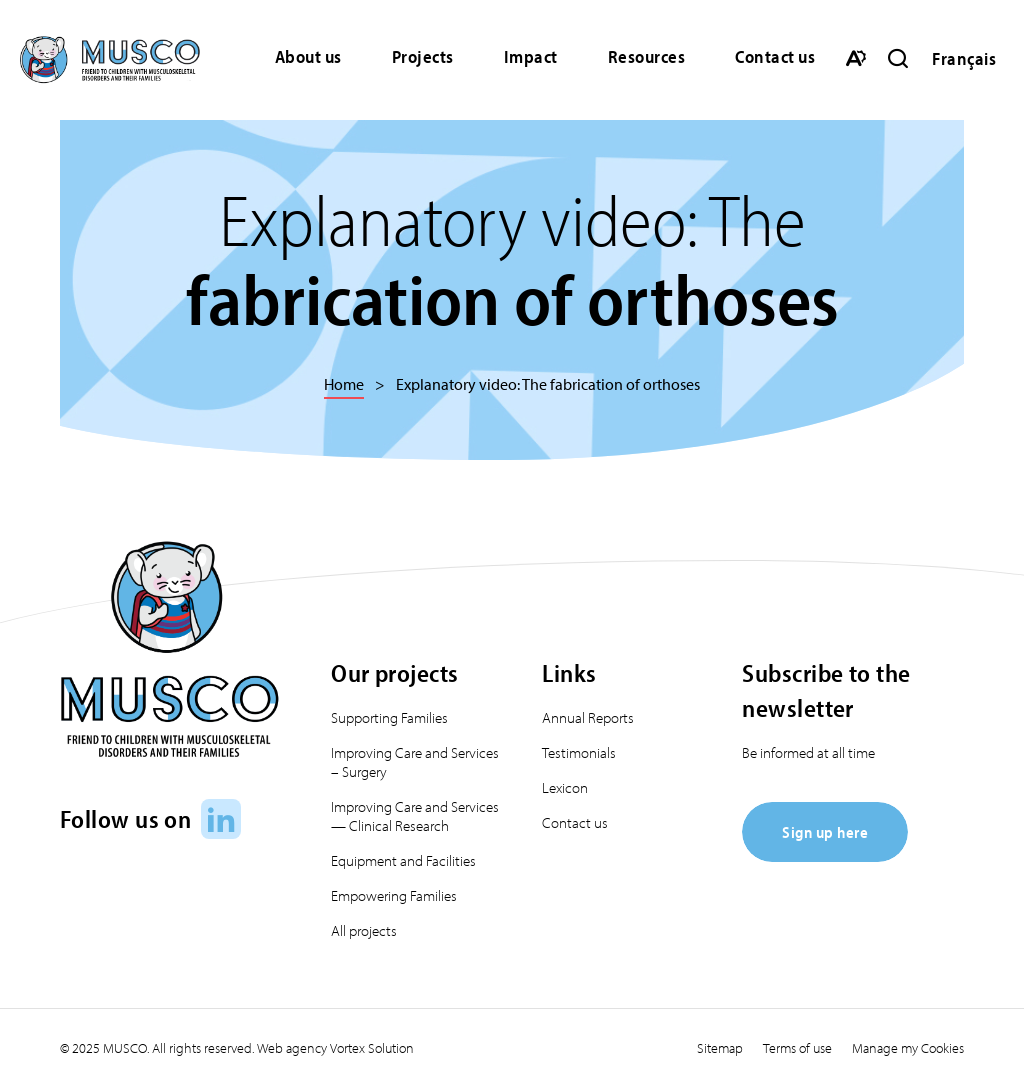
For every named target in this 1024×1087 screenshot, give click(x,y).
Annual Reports (588, 717)
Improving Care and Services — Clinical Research (415, 816)
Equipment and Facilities (403, 860)
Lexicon (565, 787)
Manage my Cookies (908, 1048)
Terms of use (797, 1048)
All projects (364, 930)
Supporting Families (389, 717)
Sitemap (720, 1048)
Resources (647, 56)
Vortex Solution (372, 1048)
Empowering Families (394, 895)
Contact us (775, 56)
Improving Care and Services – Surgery (415, 762)
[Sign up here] (825, 855)
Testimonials (579, 752)
